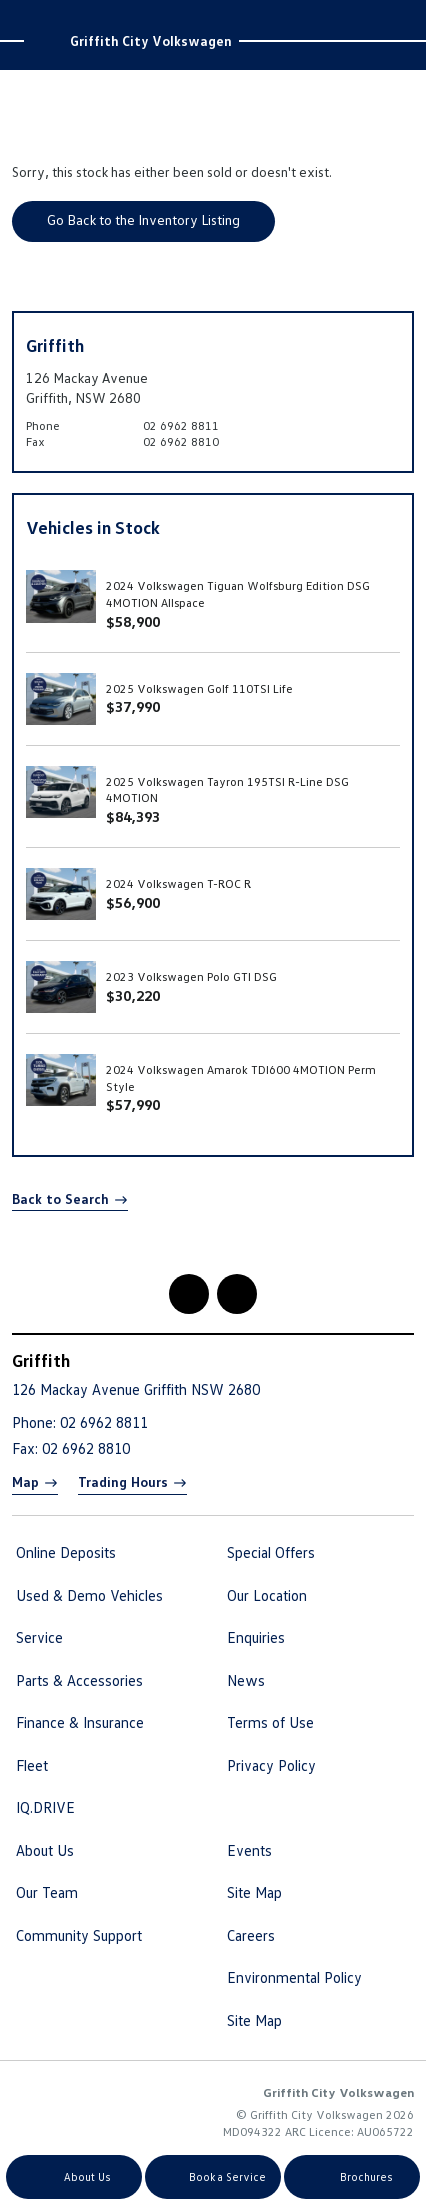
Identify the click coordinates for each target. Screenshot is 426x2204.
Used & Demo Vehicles (89, 1595)
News (246, 1680)
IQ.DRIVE (45, 1807)
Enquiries (256, 1637)
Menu (397, 19)
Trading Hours (123, 1481)
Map (25, 1481)
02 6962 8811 (181, 425)
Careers (251, 1935)
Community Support (79, 1935)
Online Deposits (66, 1552)
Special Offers (271, 1552)
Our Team (47, 1892)
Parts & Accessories (79, 1680)
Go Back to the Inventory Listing (143, 219)
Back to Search (60, 1198)
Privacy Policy (271, 1765)
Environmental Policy (294, 1977)
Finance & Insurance (80, 1722)
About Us (45, 1850)
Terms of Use (270, 1722)
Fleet (32, 1765)
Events (249, 1850)
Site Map (254, 1892)
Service (39, 1637)
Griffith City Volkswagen (151, 41)
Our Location (267, 1595)
